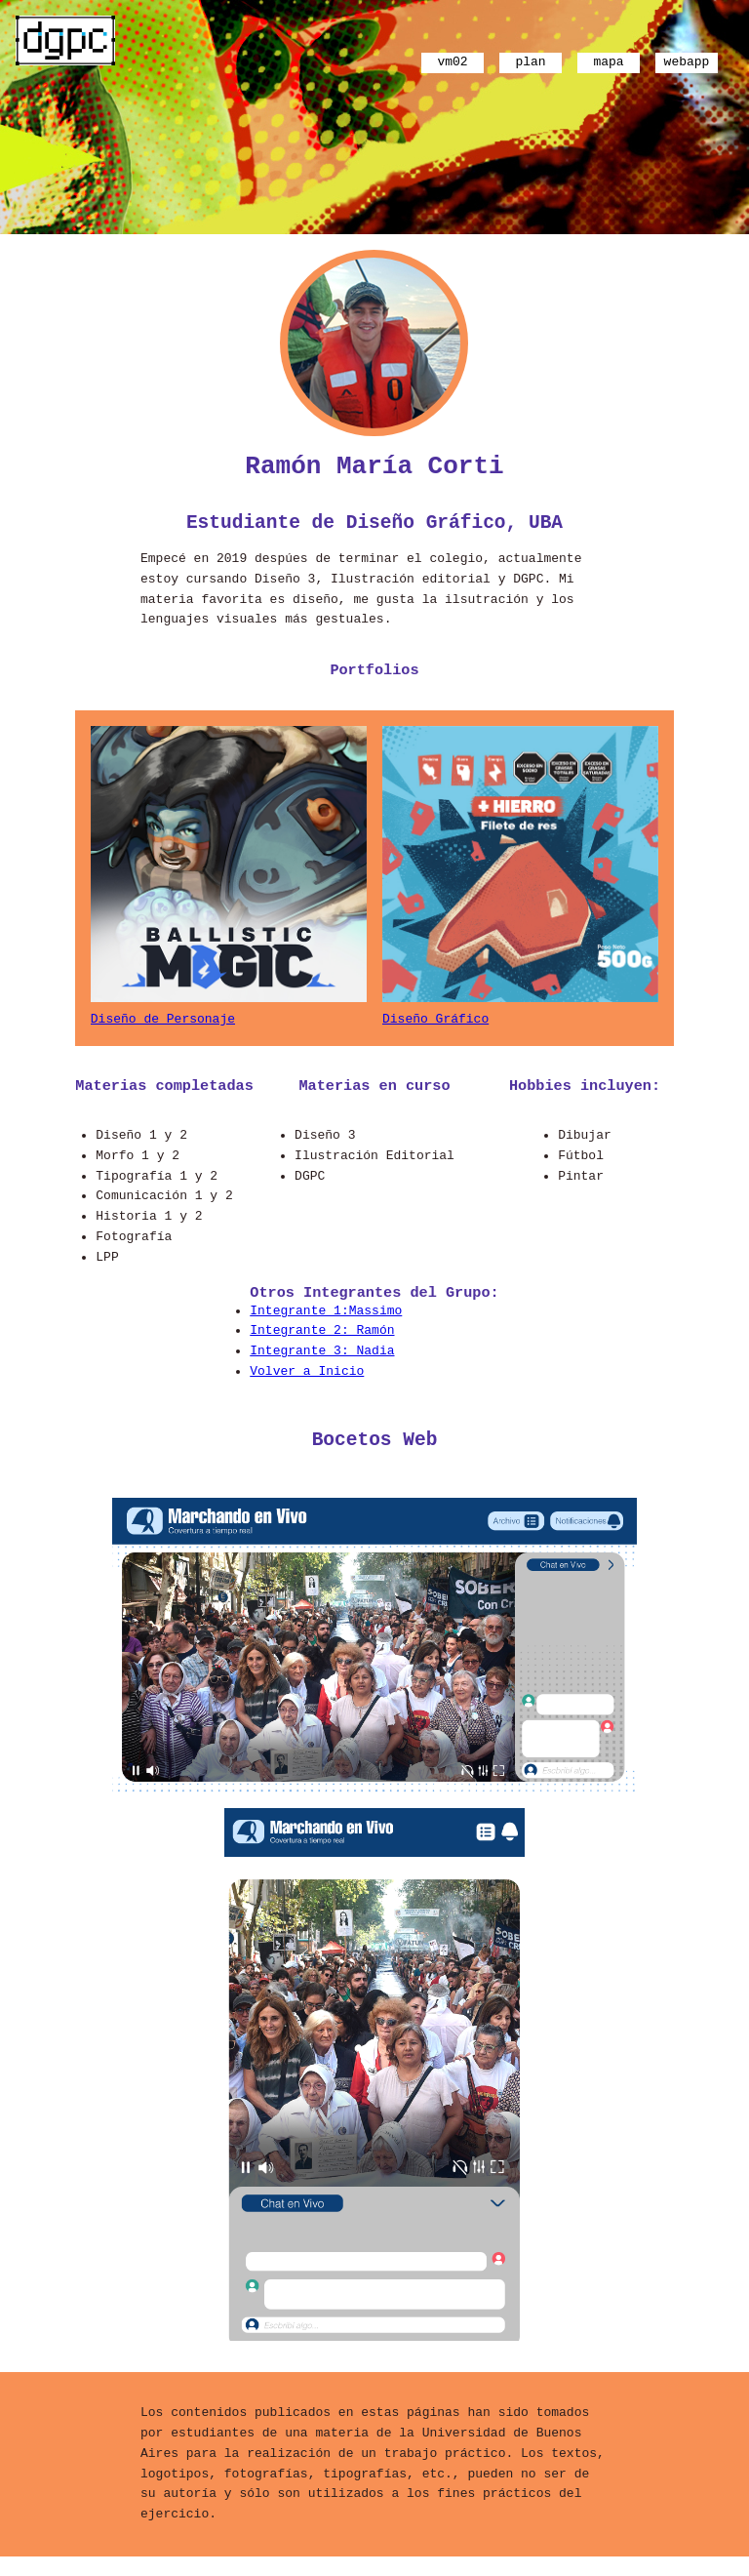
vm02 (452, 60)
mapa (608, 60)
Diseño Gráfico (435, 1030)
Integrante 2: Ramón (322, 1345)
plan (530, 60)
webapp (687, 60)
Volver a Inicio (307, 1386)
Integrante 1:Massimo (326, 1326)
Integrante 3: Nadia (322, 1366)
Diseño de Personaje (163, 1030)
